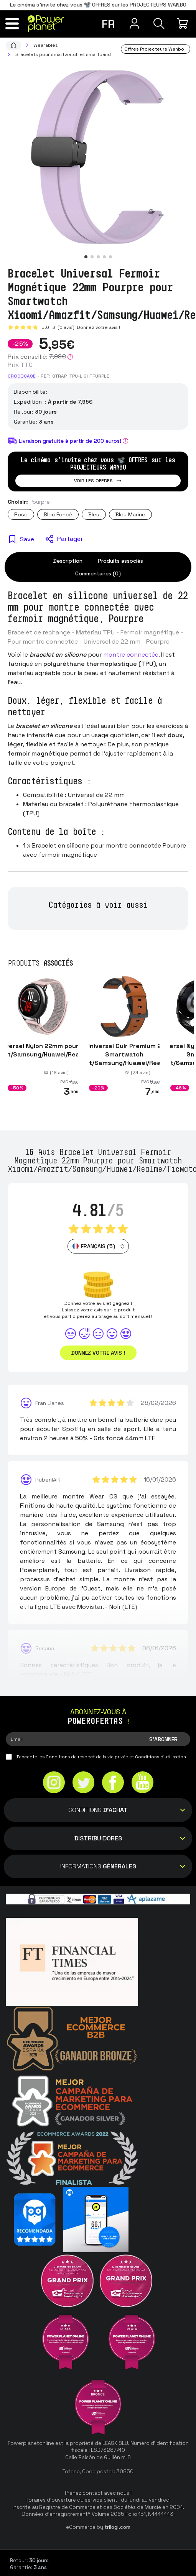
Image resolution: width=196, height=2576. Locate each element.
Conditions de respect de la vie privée (87, 1757)
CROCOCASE (22, 376)
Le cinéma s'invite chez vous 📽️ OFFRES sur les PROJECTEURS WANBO (98, 4)
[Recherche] (158, 23)
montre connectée (130, 655)
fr (108, 23)
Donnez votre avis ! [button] (98, 1352)
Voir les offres (98, 481)
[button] (85, 256)
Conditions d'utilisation (160, 1757)
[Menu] (12, 23)
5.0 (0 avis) (58, 327)
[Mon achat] (183, 23)
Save (27, 539)
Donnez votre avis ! (98, 327)
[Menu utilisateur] (133, 23)
